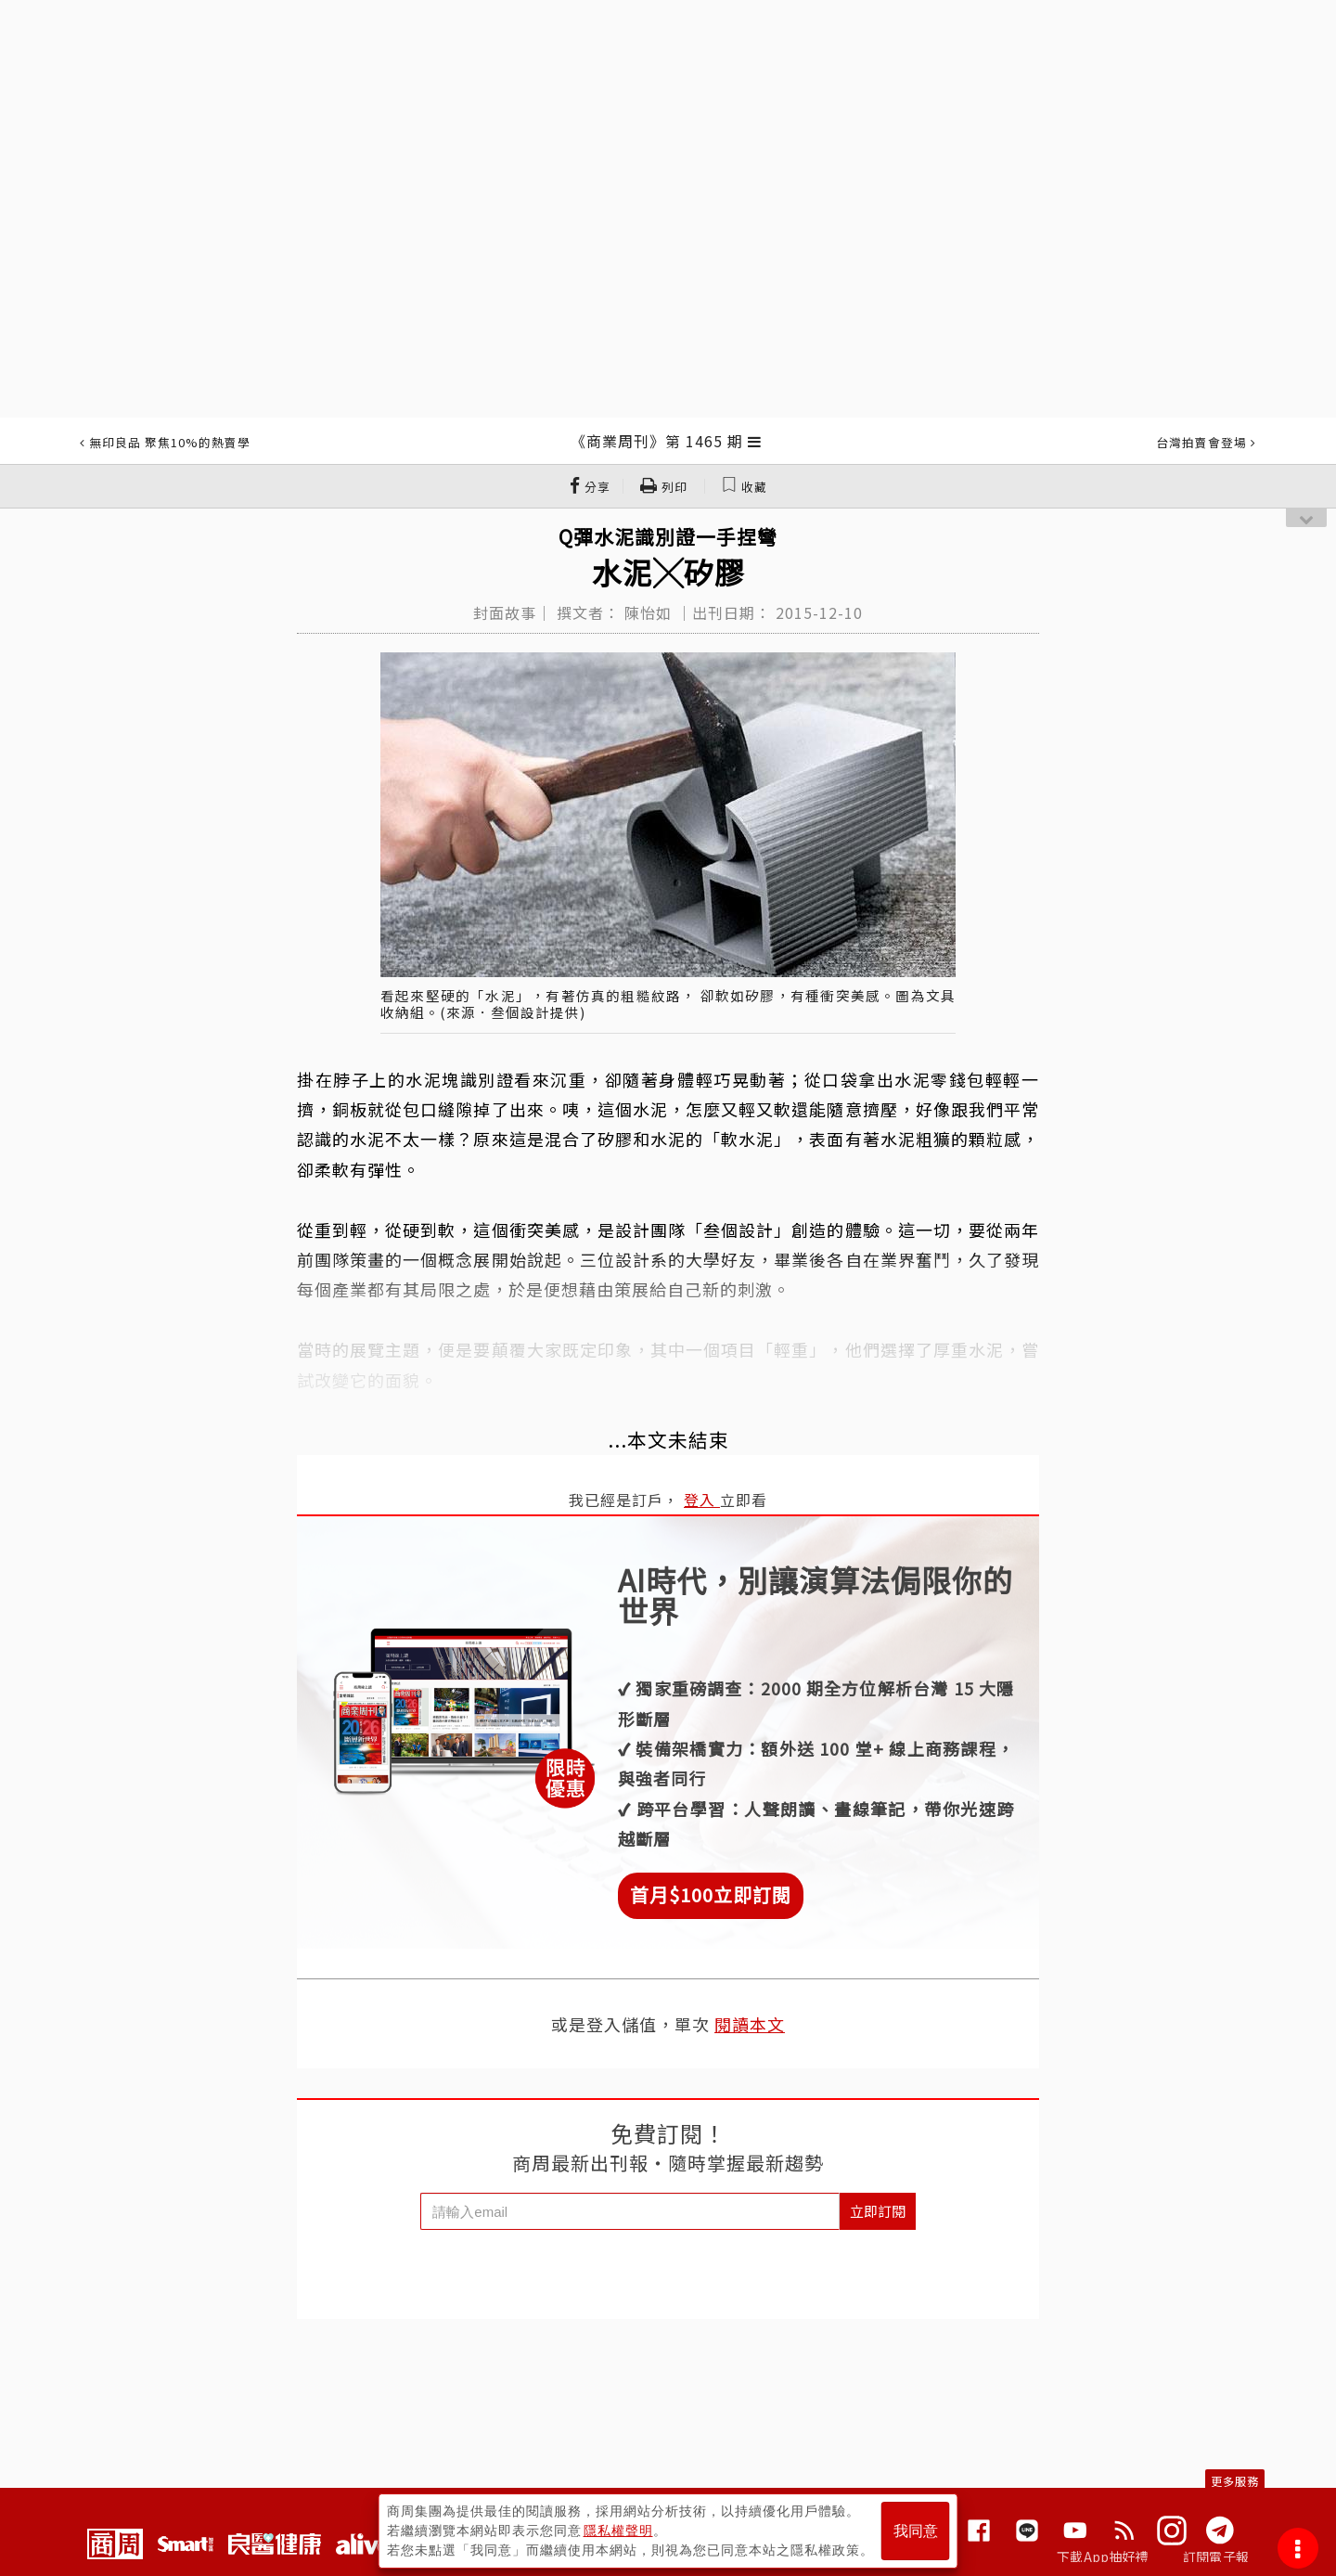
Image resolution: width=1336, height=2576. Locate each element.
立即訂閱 (878, 2211)
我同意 (915, 2531)
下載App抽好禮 (1103, 2556)
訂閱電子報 (1216, 2556)
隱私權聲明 (618, 2530)
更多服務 (1235, 2481)
